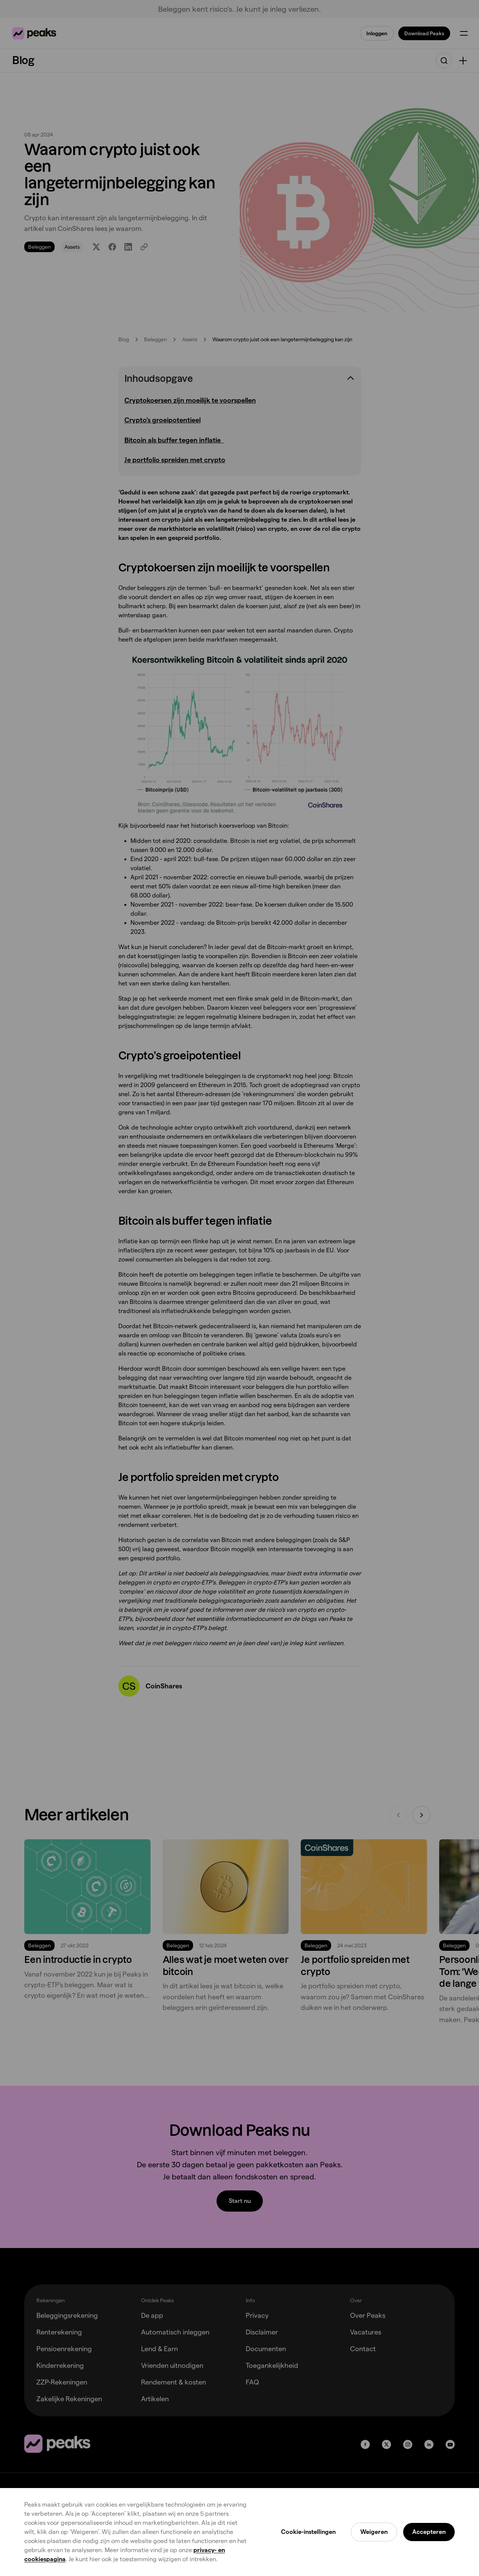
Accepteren (429, 2532)
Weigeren (374, 2532)
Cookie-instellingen (308, 2532)
